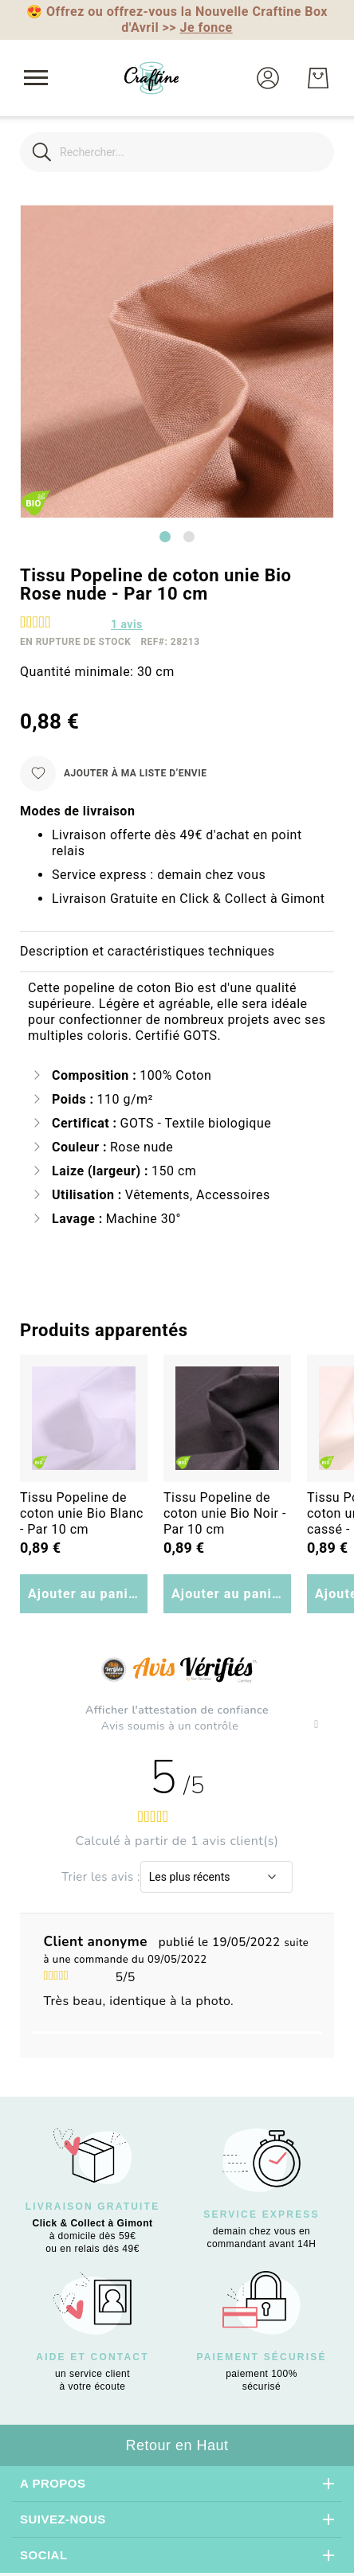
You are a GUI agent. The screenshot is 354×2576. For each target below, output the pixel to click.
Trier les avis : (100, 1877)
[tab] (177, 952)
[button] (268, 78)
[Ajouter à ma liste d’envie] (113, 774)
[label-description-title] (177, 952)
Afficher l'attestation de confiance (177, 1710)
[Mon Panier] (318, 78)
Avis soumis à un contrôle (171, 1726)
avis (127, 624)
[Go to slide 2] (189, 536)
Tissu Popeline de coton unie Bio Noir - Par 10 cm (224, 1513)
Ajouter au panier (85, 1593)
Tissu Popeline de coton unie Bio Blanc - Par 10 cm (82, 1513)
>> (198, 27)
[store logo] (151, 78)
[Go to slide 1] (165, 536)
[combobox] (177, 152)
